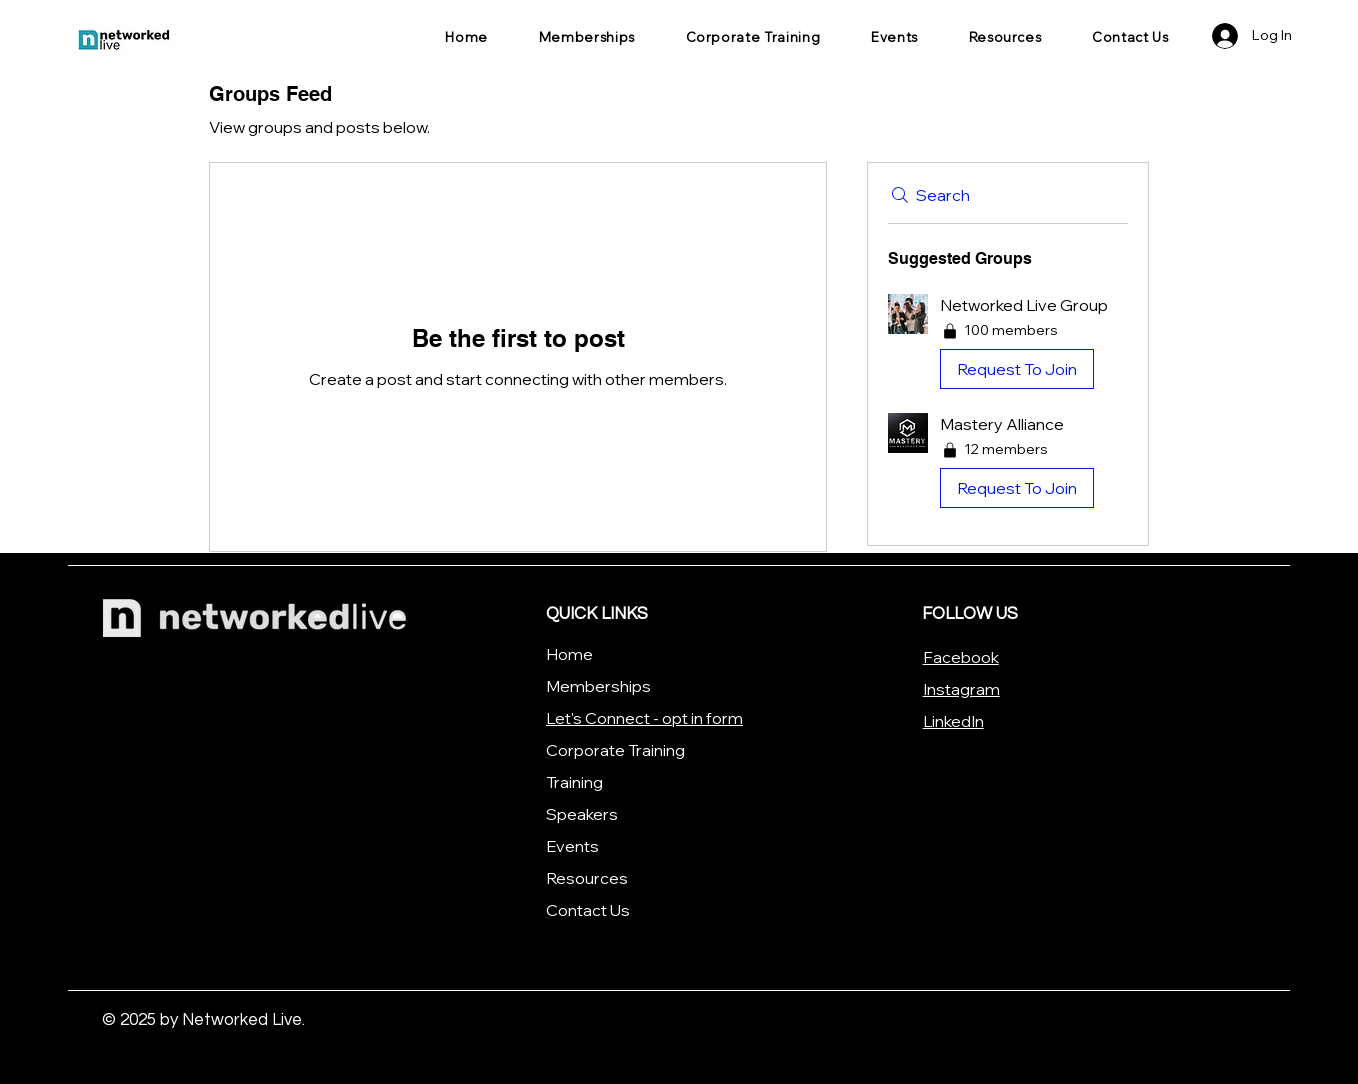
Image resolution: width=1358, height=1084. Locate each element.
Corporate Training (615, 750)
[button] (1008, 345)
